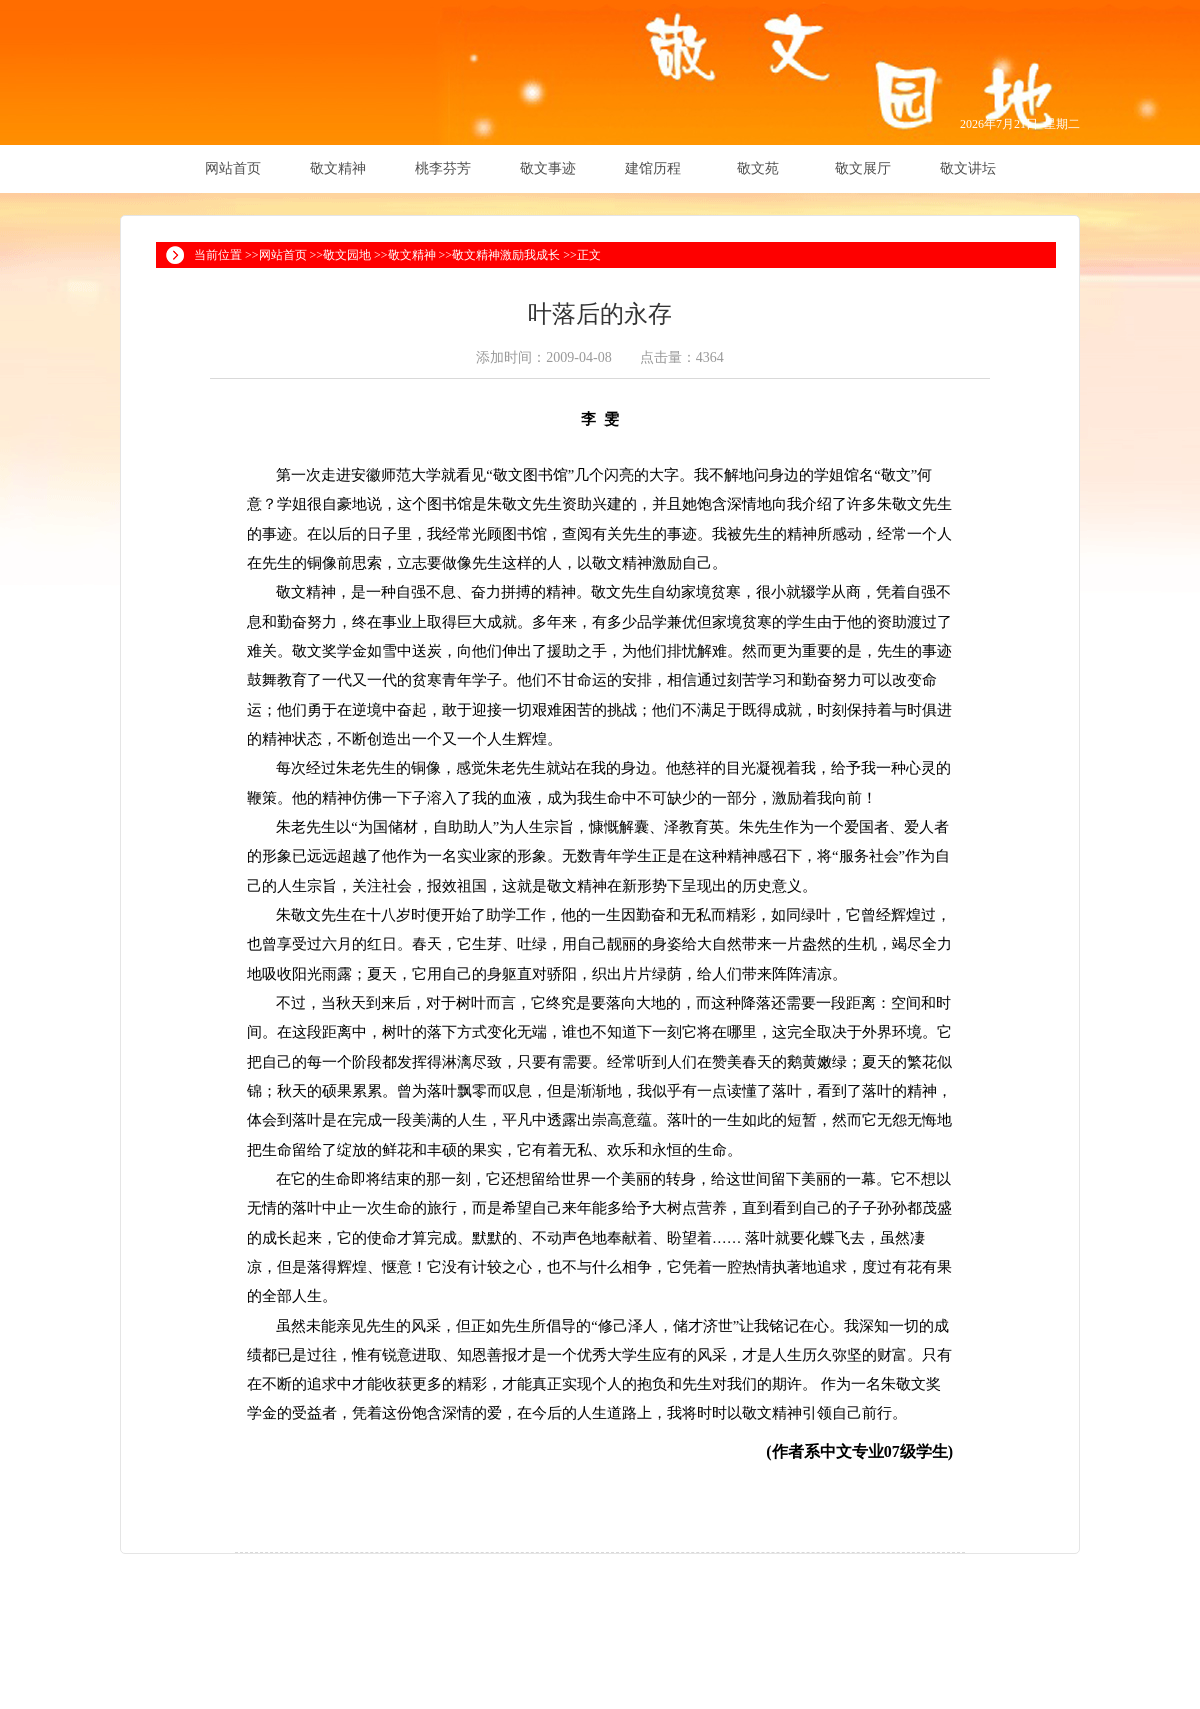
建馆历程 (653, 168)
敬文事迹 (548, 168)
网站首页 (233, 168)
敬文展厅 (863, 168)
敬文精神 (338, 168)
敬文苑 (758, 168)
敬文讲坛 (968, 168)
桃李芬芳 (443, 168)
